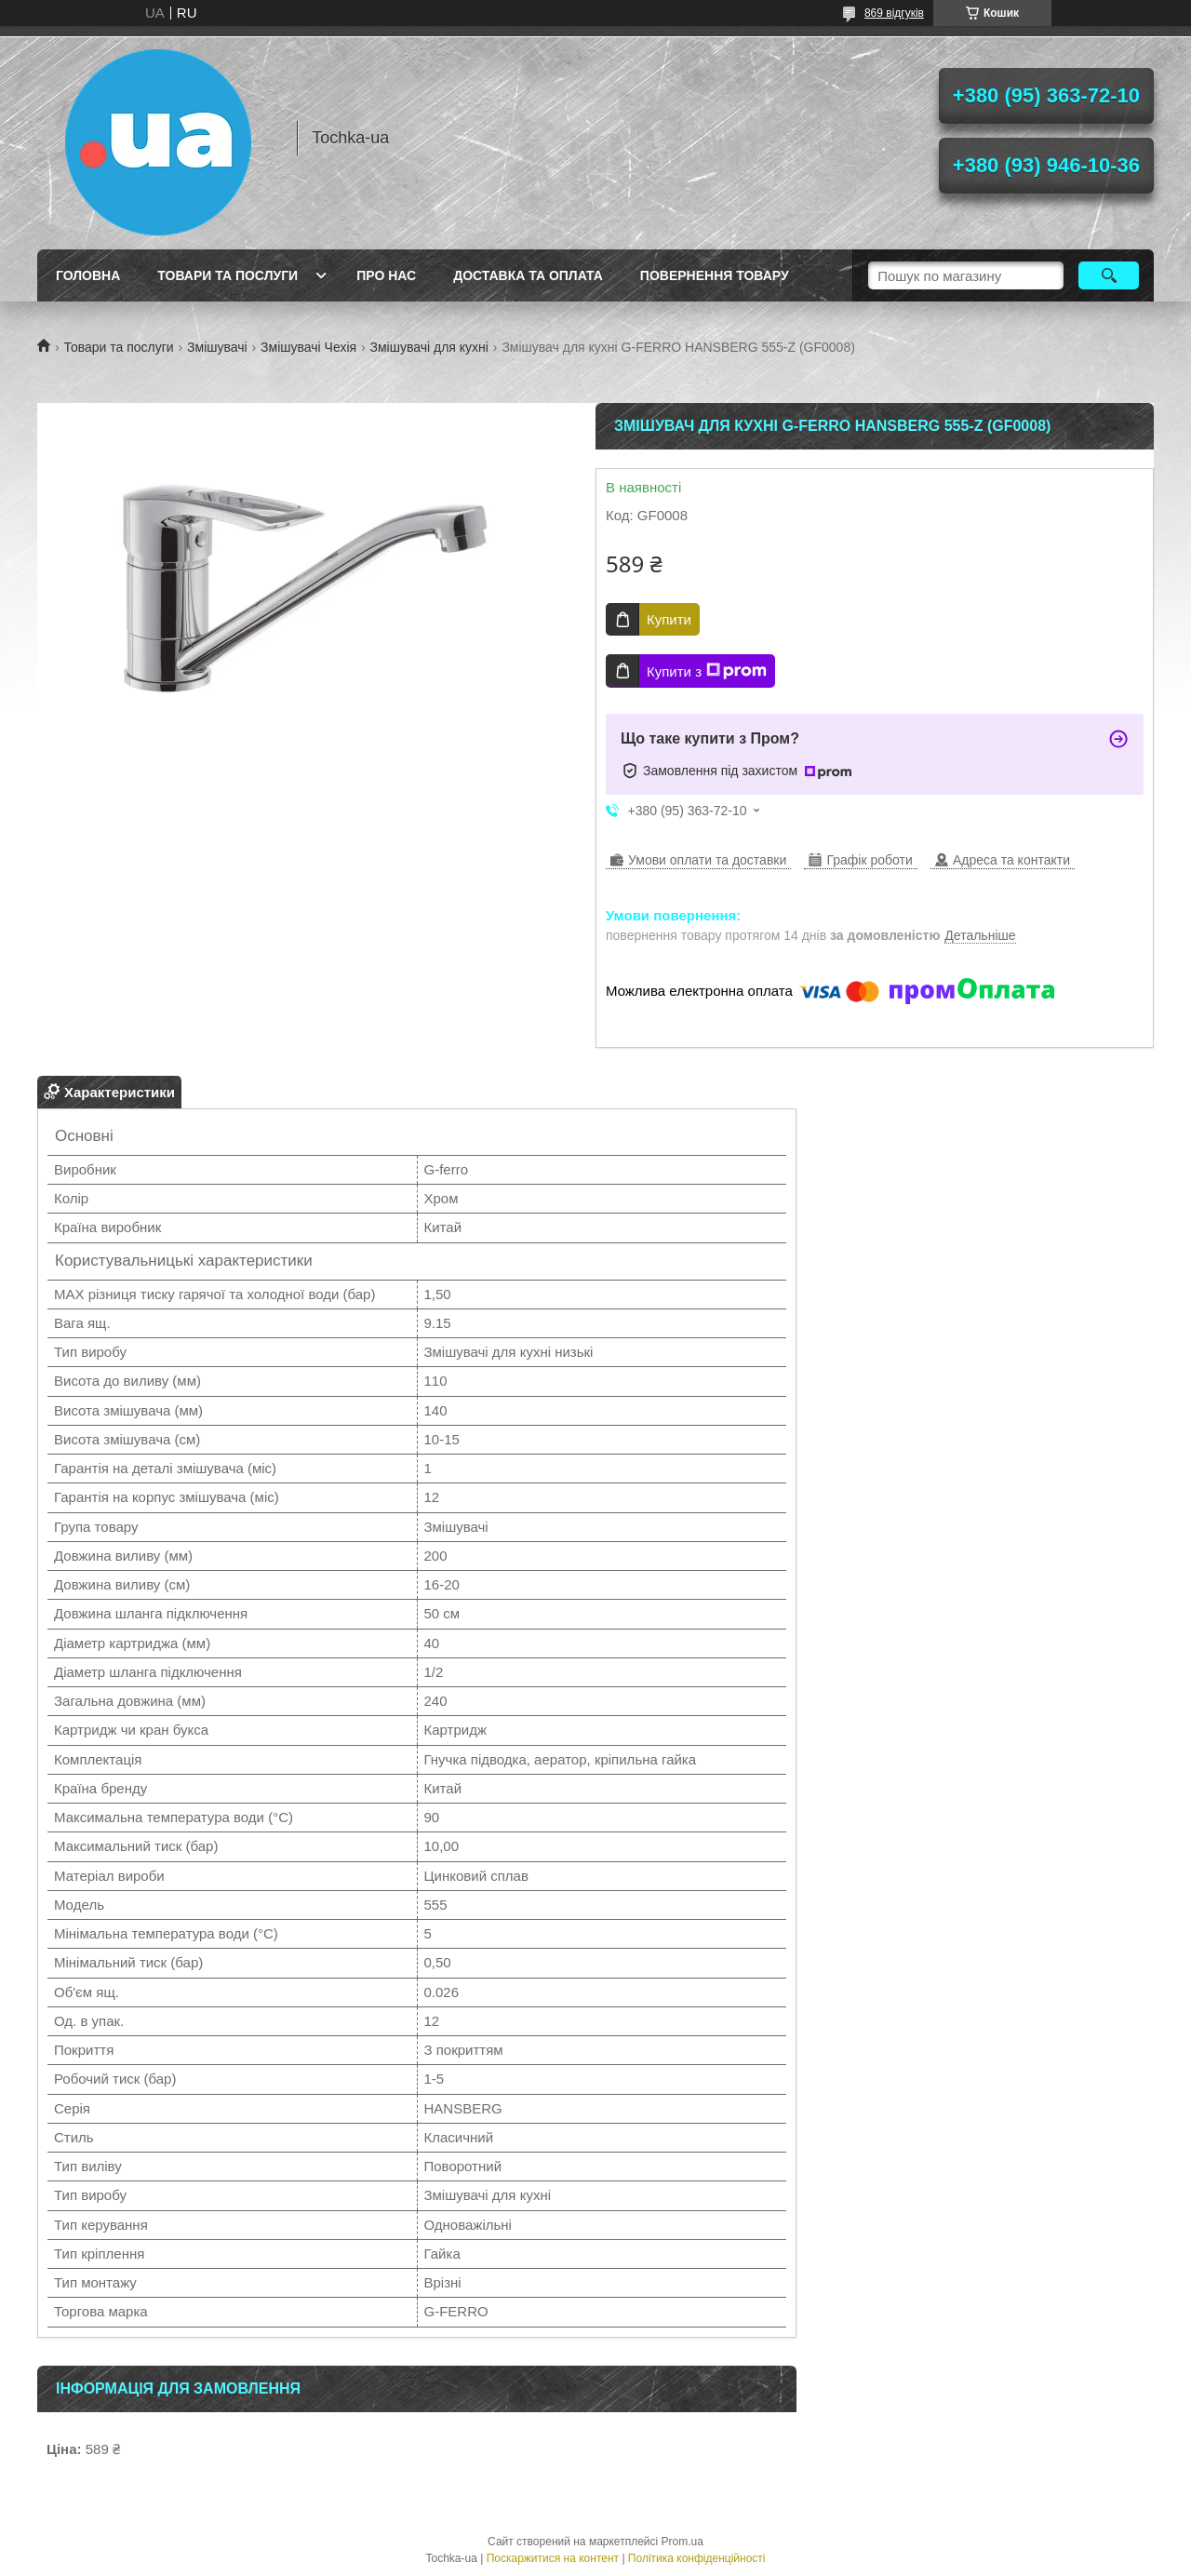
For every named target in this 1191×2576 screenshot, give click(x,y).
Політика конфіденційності (697, 2558)
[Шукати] (1108, 275)
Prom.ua (682, 2541)
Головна (88, 275)
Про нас (386, 275)
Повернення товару (714, 275)
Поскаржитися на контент (553, 2558)
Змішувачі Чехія (308, 347)
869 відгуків (894, 13)
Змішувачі (217, 347)
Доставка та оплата (528, 275)
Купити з (707, 671)
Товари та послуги (227, 275)
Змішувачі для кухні (429, 347)
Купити (669, 619)
